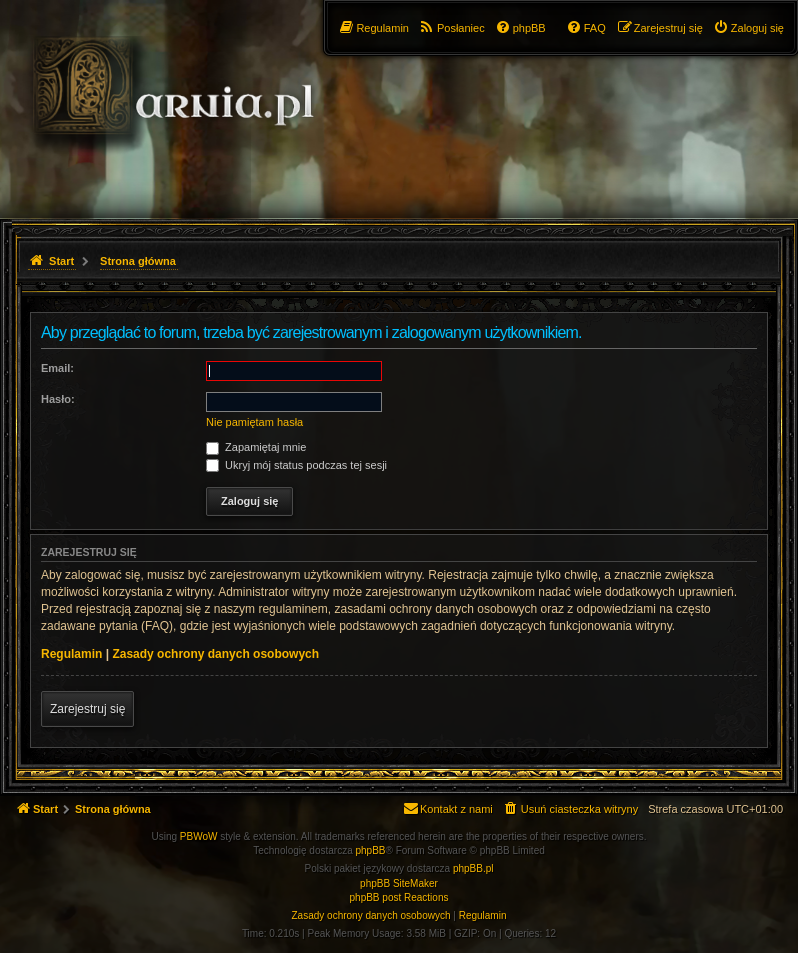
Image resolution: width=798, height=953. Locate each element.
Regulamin (71, 654)
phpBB (371, 850)
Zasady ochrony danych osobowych (215, 654)
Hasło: (58, 399)
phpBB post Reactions (399, 897)
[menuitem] (748, 28)
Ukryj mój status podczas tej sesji (296, 465)
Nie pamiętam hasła (254, 422)
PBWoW (199, 836)
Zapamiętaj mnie (256, 447)
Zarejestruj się (87, 709)
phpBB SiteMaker (399, 883)
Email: (57, 368)
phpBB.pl (473, 868)
